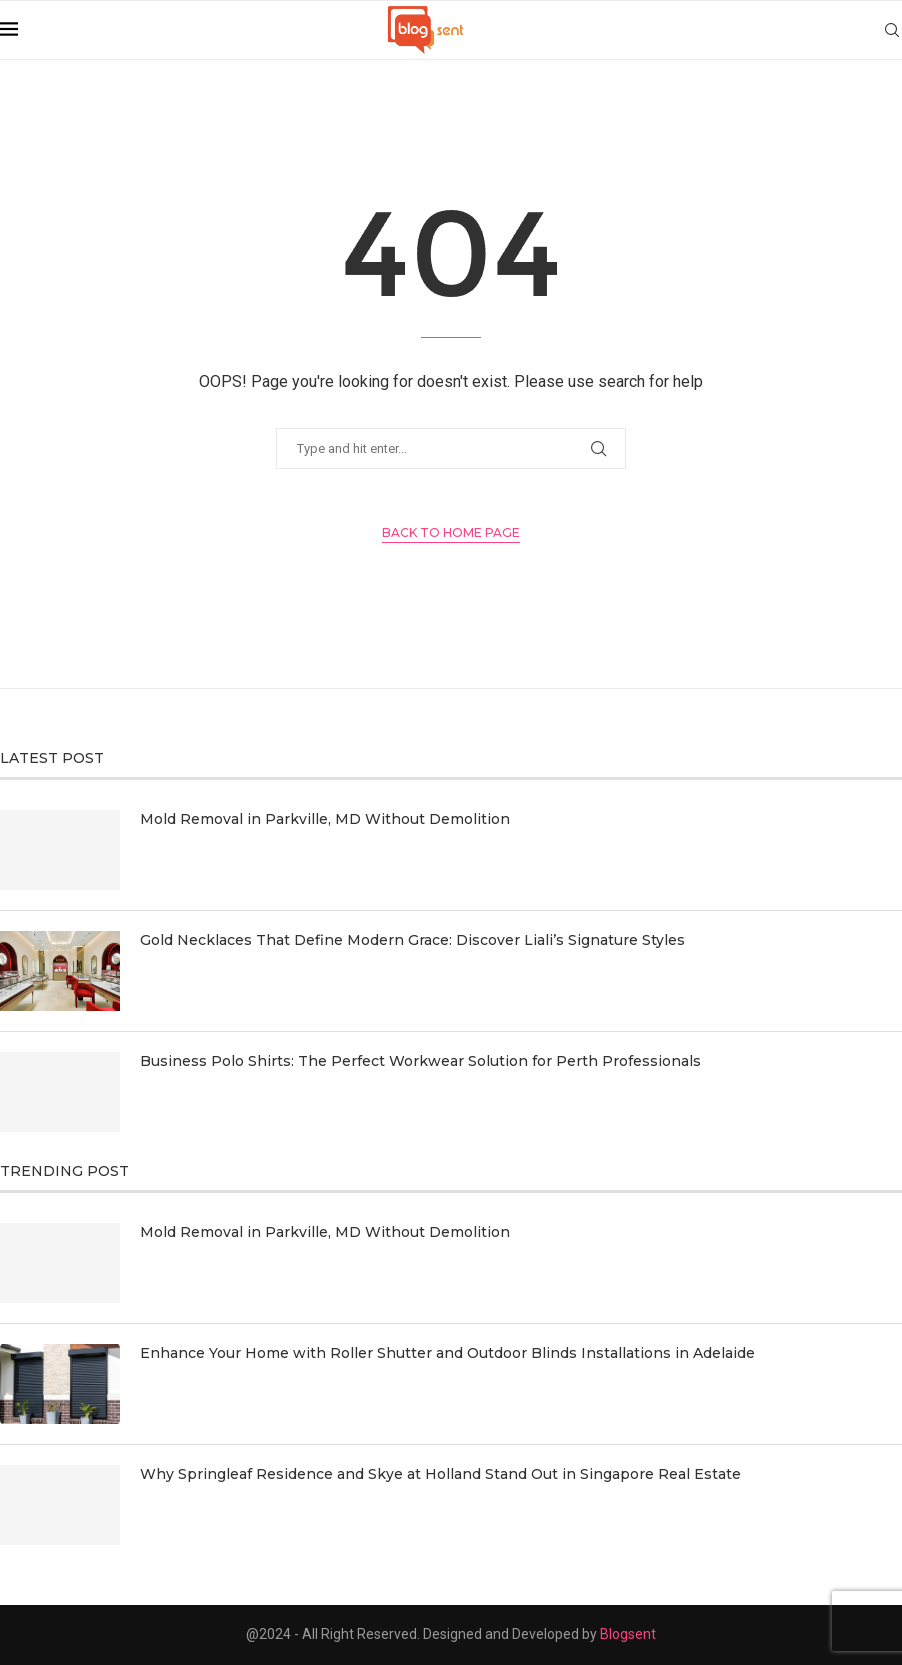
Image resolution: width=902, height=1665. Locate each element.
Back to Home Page (451, 532)
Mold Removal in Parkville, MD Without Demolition (325, 819)
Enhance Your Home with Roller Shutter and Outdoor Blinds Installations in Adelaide (447, 1353)
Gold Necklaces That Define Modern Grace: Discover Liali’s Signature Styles (412, 940)
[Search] (892, 30)
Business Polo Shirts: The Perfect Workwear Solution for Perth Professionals (420, 1061)
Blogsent (628, 1634)
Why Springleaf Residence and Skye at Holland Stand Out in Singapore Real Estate (440, 1474)
